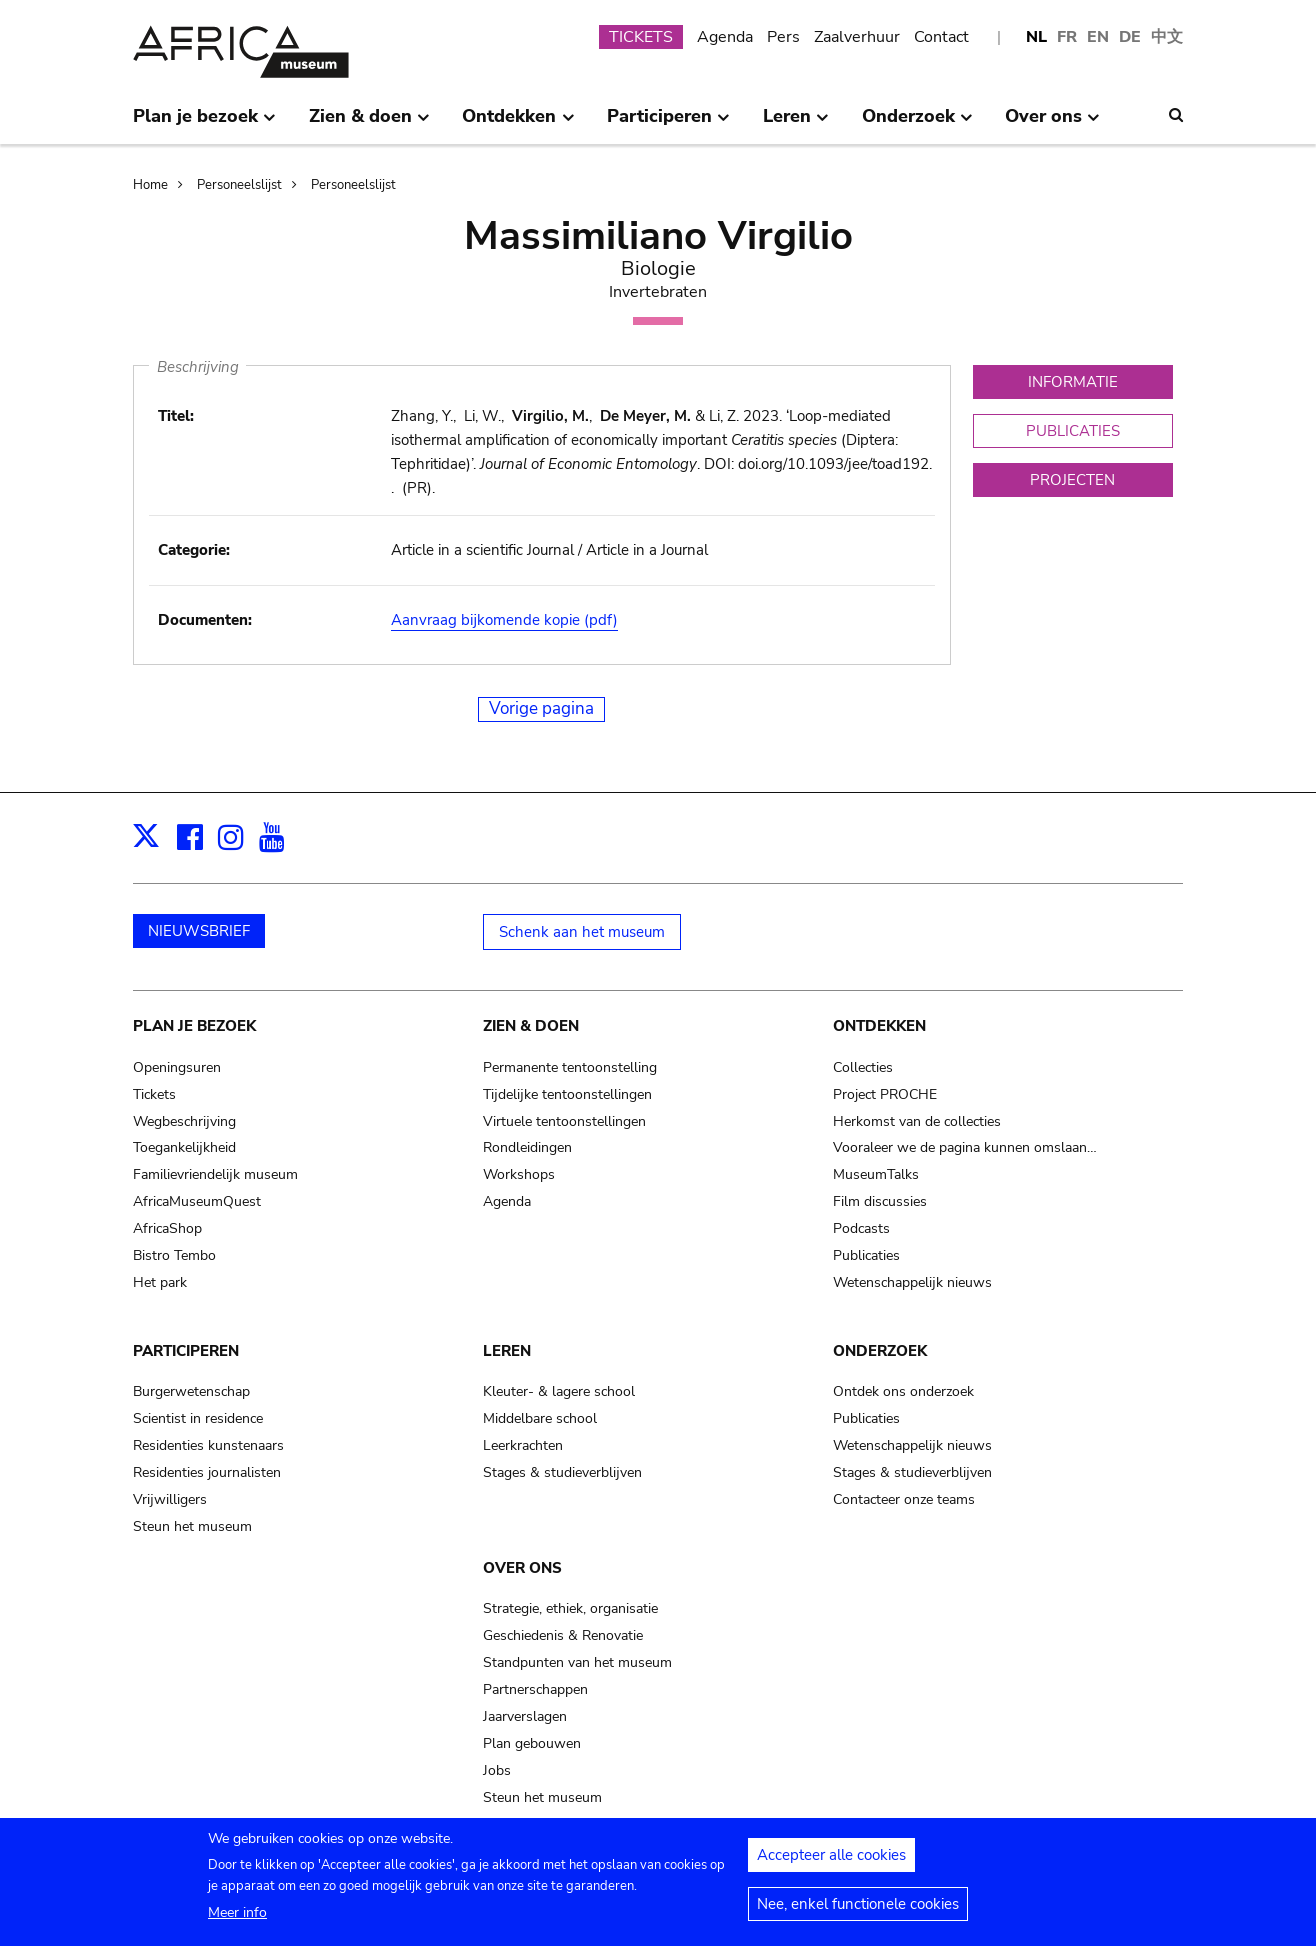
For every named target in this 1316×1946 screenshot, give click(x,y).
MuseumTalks (876, 1174)
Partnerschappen (535, 1689)
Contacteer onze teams (904, 1499)
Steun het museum (192, 1526)
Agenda (725, 37)
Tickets (154, 1094)
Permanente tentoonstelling (570, 1067)
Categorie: (194, 550)
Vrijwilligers (170, 1499)
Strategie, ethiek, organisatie (570, 1608)
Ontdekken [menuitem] (518, 124)
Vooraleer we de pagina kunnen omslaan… (965, 1147)
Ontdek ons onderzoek (903, 1391)
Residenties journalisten (207, 1472)
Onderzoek (880, 1351)
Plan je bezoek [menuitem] (204, 124)
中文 (1167, 37)
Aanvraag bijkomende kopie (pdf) (504, 620)
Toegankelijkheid (184, 1147)
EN (1098, 37)
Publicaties (866, 1255)
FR (1067, 37)
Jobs (497, 1770)
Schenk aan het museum (582, 932)
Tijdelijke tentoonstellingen (567, 1094)
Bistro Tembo (174, 1255)
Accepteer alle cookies (831, 1863)
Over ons (522, 1568)
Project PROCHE (885, 1094)
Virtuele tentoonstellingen (564, 1121)
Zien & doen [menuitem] (369, 124)
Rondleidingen (527, 1147)
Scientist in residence (198, 1418)
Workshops (519, 1174)
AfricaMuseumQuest (197, 1201)
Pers (783, 37)
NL (1036, 37)
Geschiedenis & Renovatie (563, 1635)
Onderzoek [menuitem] (917, 124)
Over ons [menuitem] (1052, 124)
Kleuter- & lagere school (559, 1391)
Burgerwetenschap (191, 1391)
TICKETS (641, 37)
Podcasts (861, 1228)
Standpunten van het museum (577, 1662)
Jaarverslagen (525, 1716)
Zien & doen (531, 1026)
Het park (160, 1282)
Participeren (186, 1351)
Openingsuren (177, 1067)
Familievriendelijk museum (215, 1174)
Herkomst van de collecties (917, 1121)
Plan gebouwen (532, 1743)
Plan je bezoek (194, 1026)
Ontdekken (879, 1026)
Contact (941, 37)
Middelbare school (540, 1418)
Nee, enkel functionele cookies (858, 1912)
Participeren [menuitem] (668, 124)
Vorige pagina (541, 708)
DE (1130, 37)
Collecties (863, 1067)
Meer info (237, 1920)
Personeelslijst (239, 185)
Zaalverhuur (857, 37)
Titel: (176, 416)
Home (150, 185)
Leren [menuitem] (796, 124)
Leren (507, 1351)
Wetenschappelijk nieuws (912, 1282)
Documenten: (205, 620)
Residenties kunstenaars (208, 1445)
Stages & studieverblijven (562, 1472)
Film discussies (880, 1201)
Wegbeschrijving (184, 1121)
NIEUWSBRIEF (199, 931)
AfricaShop (167, 1228)
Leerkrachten (523, 1445)
